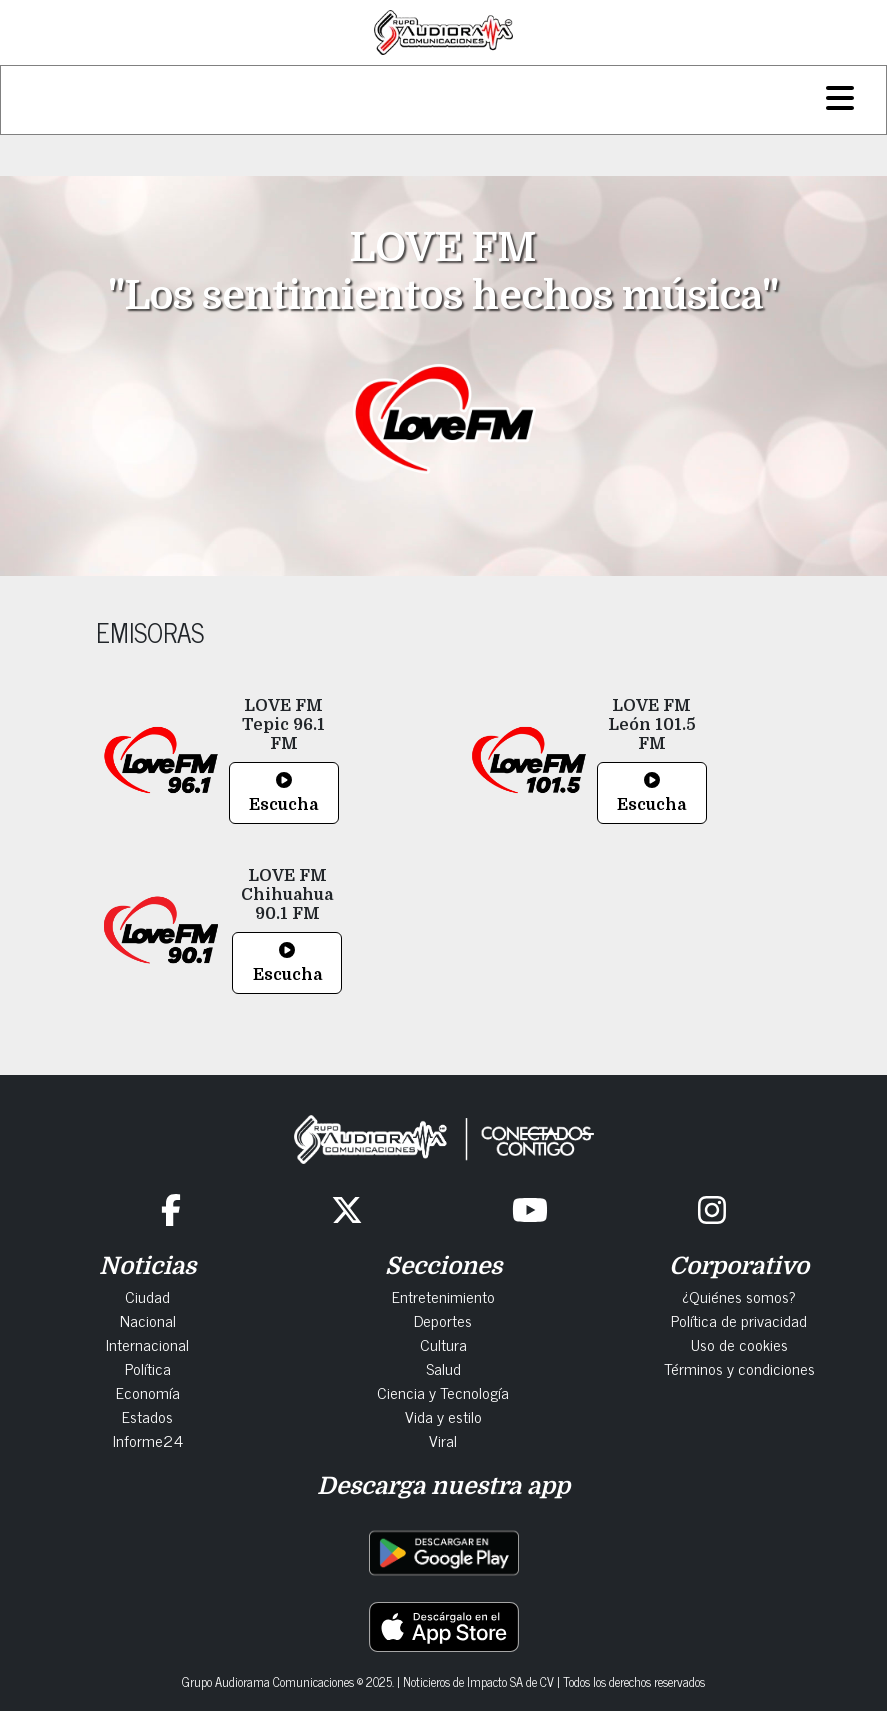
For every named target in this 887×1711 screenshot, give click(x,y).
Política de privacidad (739, 1320)
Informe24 (148, 1440)
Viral (443, 1440)
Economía (148, 1392)
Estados (147, 1416)
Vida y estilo (443, 1416)
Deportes (443, 1320)
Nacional (148, 1320)
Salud (443, 1368)
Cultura (443, 1344)
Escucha (283, 793)
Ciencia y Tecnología (443, 1392)
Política (148, 1368)
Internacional (147, 1344)
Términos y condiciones (739, 1368)
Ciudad (147, 1296)
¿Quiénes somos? (739, 1296)
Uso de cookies (739, 1344)
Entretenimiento (443, 1296)
